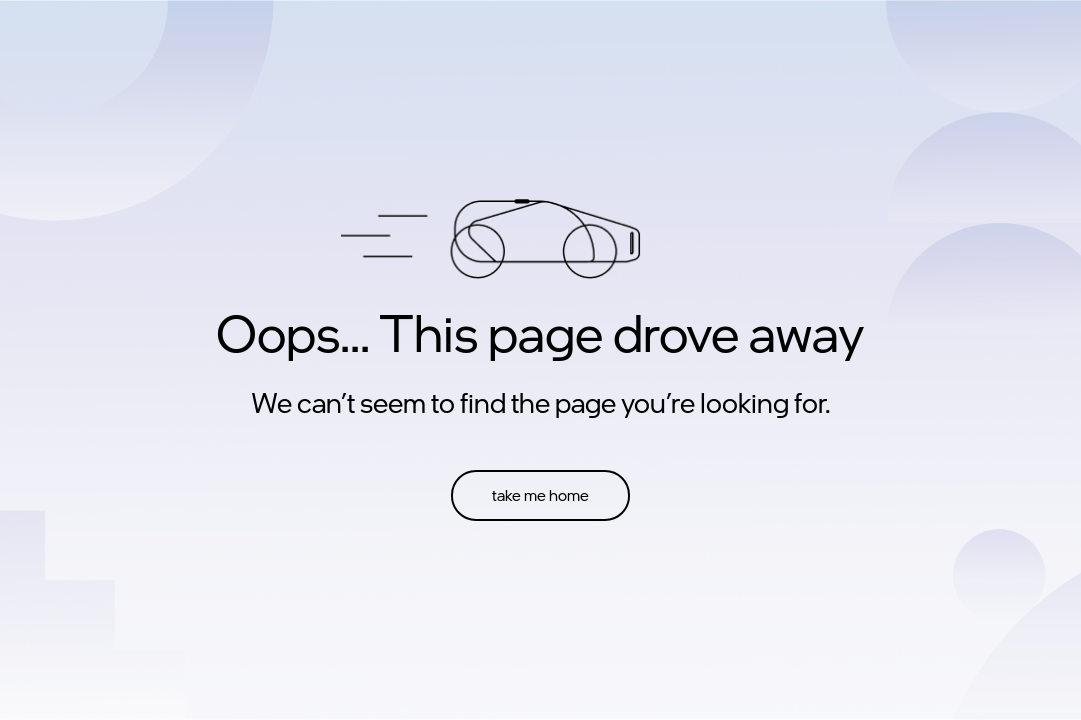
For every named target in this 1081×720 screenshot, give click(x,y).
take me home (540, 495)
